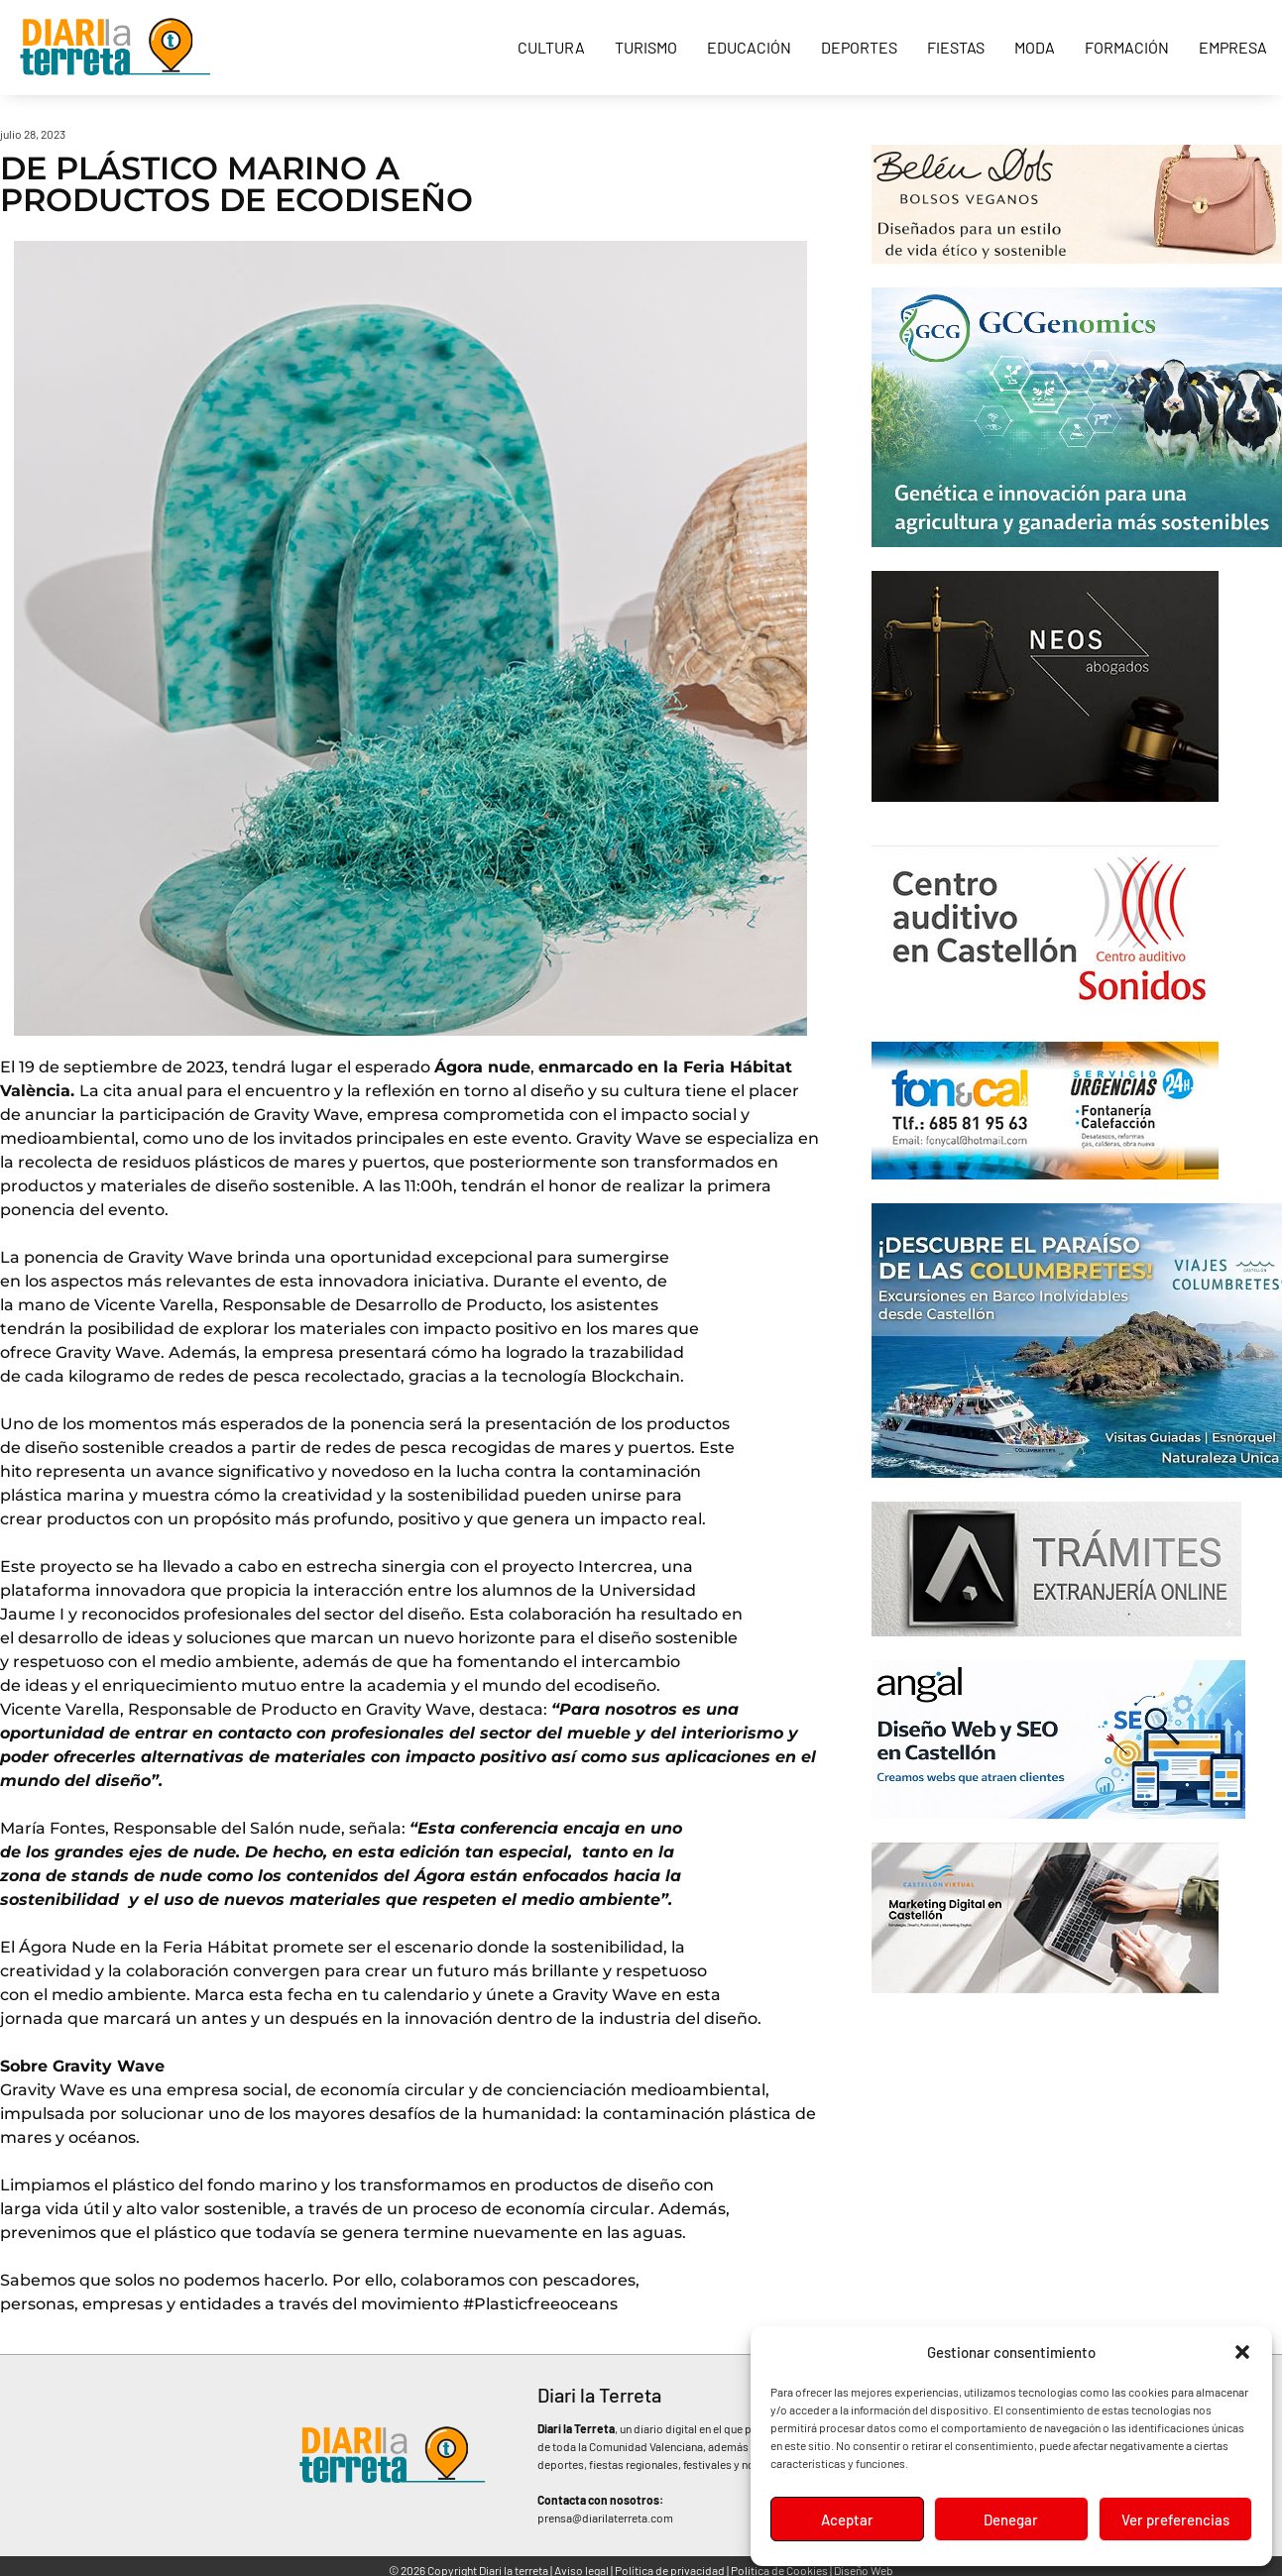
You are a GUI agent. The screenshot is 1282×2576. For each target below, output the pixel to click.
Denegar (1011, 2519)
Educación (749, 47)
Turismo (646, 47)
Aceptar (847, 2519)
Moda (1034, 47)
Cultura (551, 47)
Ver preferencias (1175, 2519)
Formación (1127, 47)
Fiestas (956, 47)
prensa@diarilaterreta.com (605, 2517)
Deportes (859, 47)
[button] (1242, 2352)
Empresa (1233, 47)
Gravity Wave (306, 1114)
